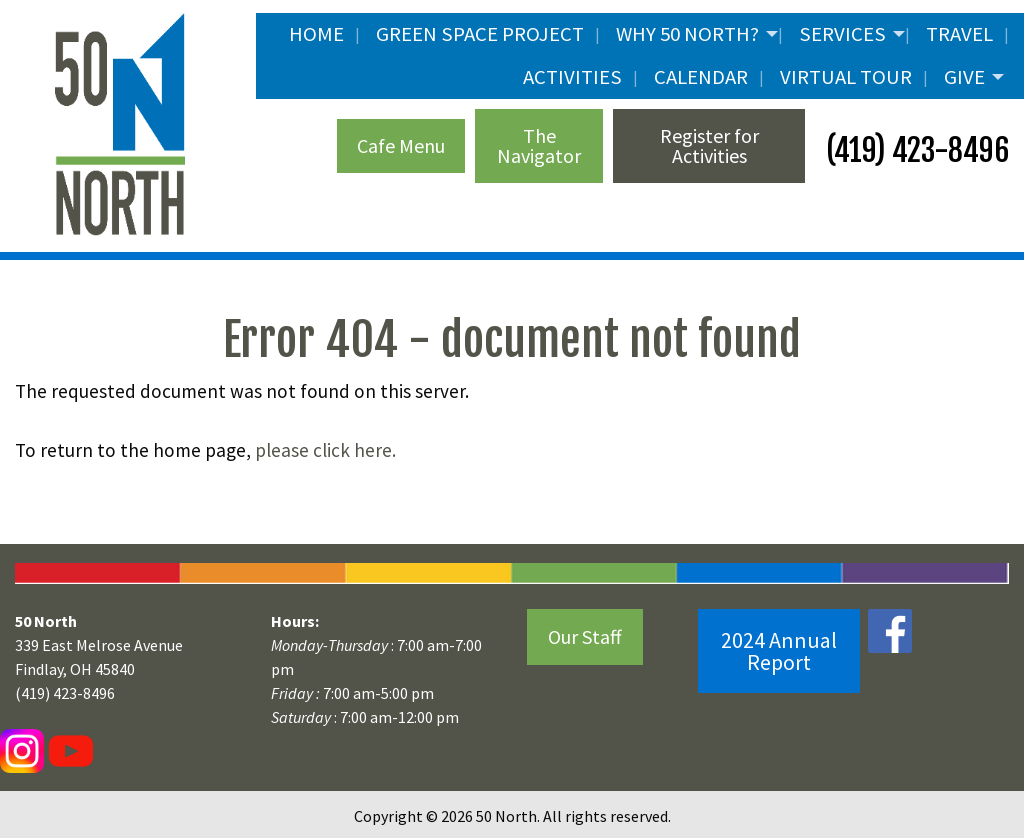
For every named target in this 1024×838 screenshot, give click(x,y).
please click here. (325, 450)
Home (316, 34)
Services (842, 34)
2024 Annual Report (779, 651)
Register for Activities (709, 145)
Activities (572, 77)
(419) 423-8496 (914, 150)
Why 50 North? (687, 34)
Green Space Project (480, 34)
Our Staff (585, 636)
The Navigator (539, 145)
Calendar (701, 77)
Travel (959, 34)
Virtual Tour (846, 77)
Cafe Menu (401, 145)
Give (964, 77)
